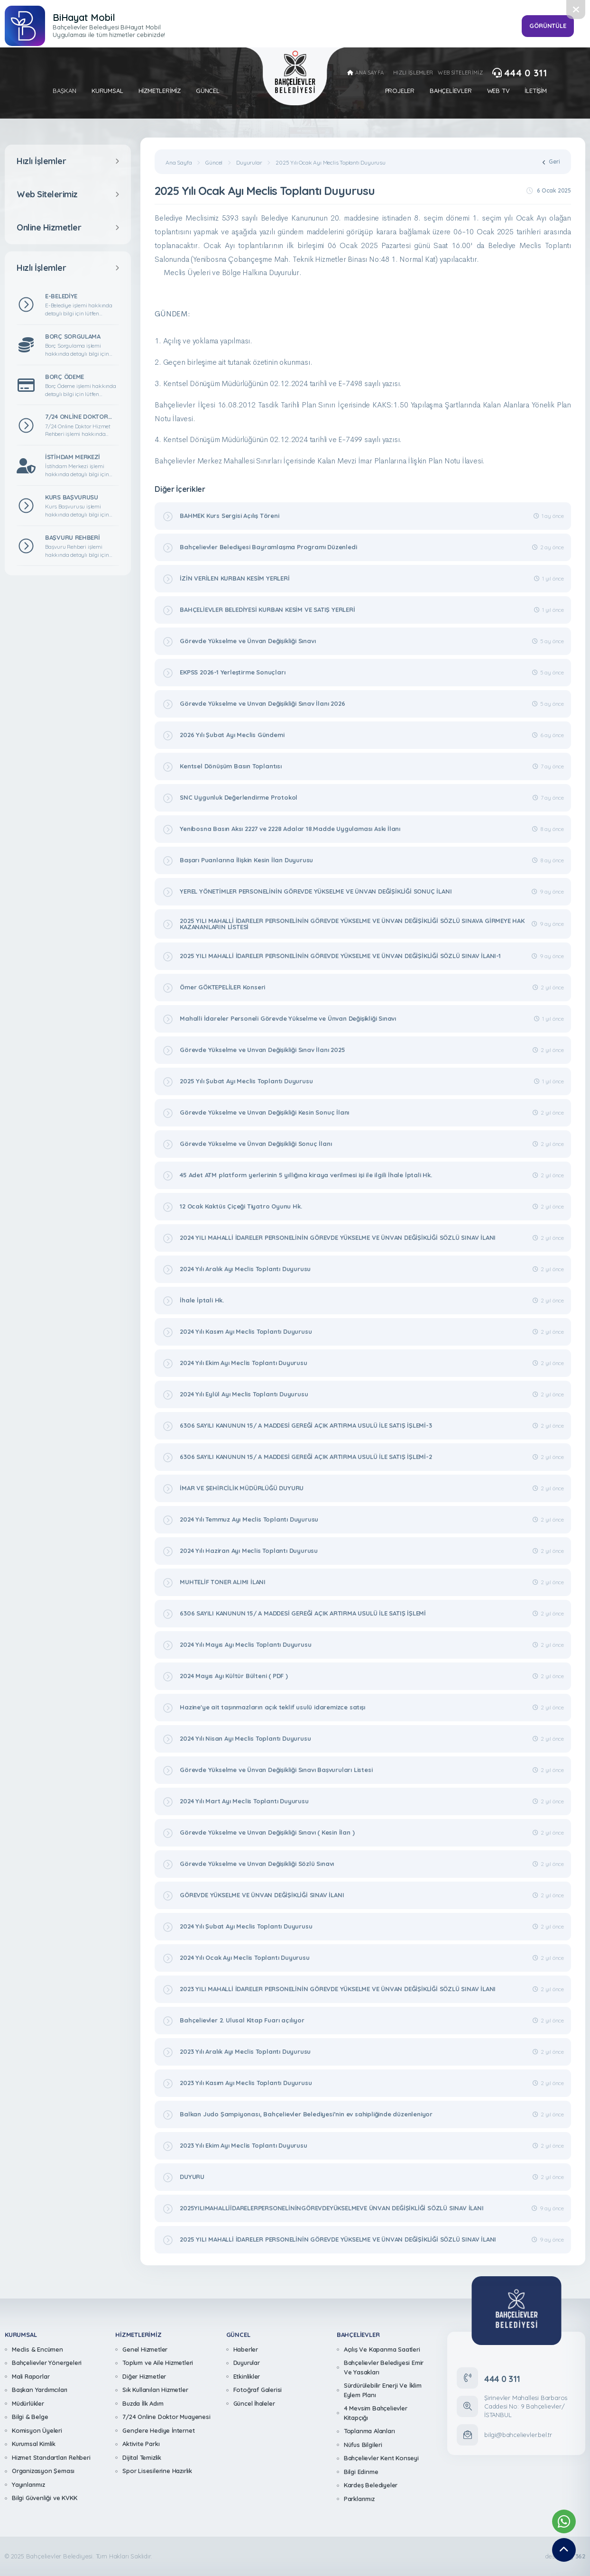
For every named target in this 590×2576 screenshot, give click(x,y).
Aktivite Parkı (140, 2443)
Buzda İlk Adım (142, 2403)
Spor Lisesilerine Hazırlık (157, 2470)
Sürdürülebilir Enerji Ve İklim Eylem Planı (383, 2390)
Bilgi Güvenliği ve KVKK (44, 2498)
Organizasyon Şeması (43, 2470)
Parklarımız (359, 2498)
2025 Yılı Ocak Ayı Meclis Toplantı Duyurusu (330, 163)
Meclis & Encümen (37, 2349)
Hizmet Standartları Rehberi (51, 2457)
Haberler (245, 2349)
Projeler (400, 91)
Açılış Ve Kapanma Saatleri (382, 2349)
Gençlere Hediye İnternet (158, 2430)
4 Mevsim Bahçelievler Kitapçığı (375, 2412)
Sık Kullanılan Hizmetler (155, 2389)
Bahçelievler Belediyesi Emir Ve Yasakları (384, 2367)
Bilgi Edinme (361, 2471)
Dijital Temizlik (141, 2457)
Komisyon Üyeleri (37, 2430)
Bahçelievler (451, 91)
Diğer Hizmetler (144, 2376)
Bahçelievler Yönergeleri (47, 2362)
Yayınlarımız (28, 2484)
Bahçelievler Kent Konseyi (381, 2458)
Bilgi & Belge (30, 2416)
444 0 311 (519, 73)
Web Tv (498, 91)
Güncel (208, 91)
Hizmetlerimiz (159, 91)
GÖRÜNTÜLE (547, 25)
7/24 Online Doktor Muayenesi (166, 2416)
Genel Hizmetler (144, 2349)
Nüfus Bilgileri (363, 2444)
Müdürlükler (28, 2403)
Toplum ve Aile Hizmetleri (157, 2362)
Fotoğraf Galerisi (257, 2389)
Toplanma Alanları (369, 2431)
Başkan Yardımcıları (39, 2389)
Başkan (64, 91)
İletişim (535, 91)
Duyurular (249, 163)
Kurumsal (107, 91)
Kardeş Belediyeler (370, 2485)
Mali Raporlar (30, 2376)
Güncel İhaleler (254, 2403)
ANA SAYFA (365, 72)
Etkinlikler (246, 2376)
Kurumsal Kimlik (33, 2443)
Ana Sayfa (179, 163)
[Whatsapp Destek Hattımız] (564, 2521)
